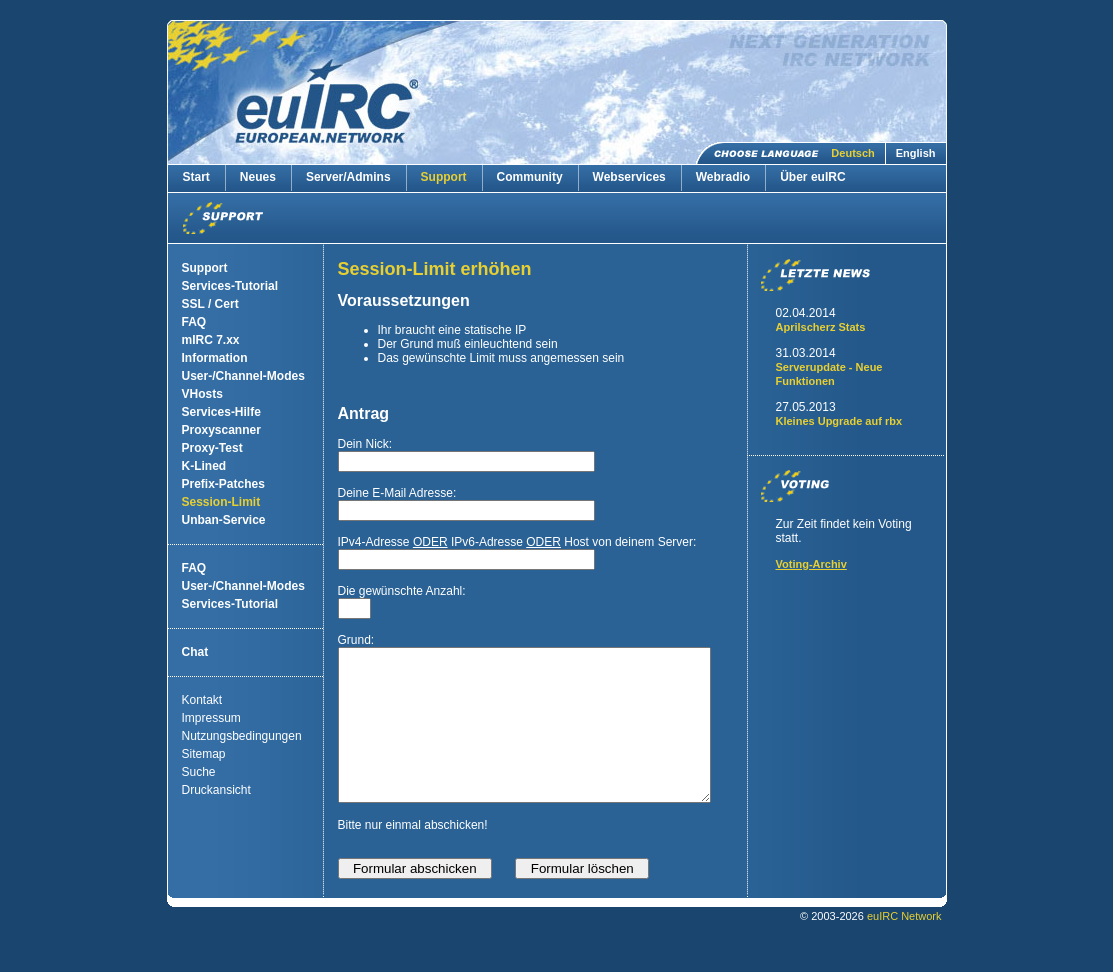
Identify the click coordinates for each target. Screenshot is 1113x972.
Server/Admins (348, 177)
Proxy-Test (212, 448)
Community (530, 177)
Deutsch (852, 153)
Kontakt (202, 700)
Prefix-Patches (223, 484)
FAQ (194, 322)
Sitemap (204, 754)
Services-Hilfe (221, 412)
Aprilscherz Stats (821, 327)
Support (444, 177)
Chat (195, 652)
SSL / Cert (210, 304)
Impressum (211, 718)
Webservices (629, 177)
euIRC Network (904, 946)
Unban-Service (224, 520)
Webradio (723, 177)
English (916, 153)
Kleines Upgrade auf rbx (839, 421)
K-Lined (204, 466)
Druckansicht (216, 790)
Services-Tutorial (230, 286)
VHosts (202, 394)
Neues (258, 177)
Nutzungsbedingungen (242, 736)
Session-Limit (221, 502)
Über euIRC (812, 177)
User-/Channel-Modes (243, 376)
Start (196, 177)
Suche (199, 772)
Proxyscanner (221, 430)
